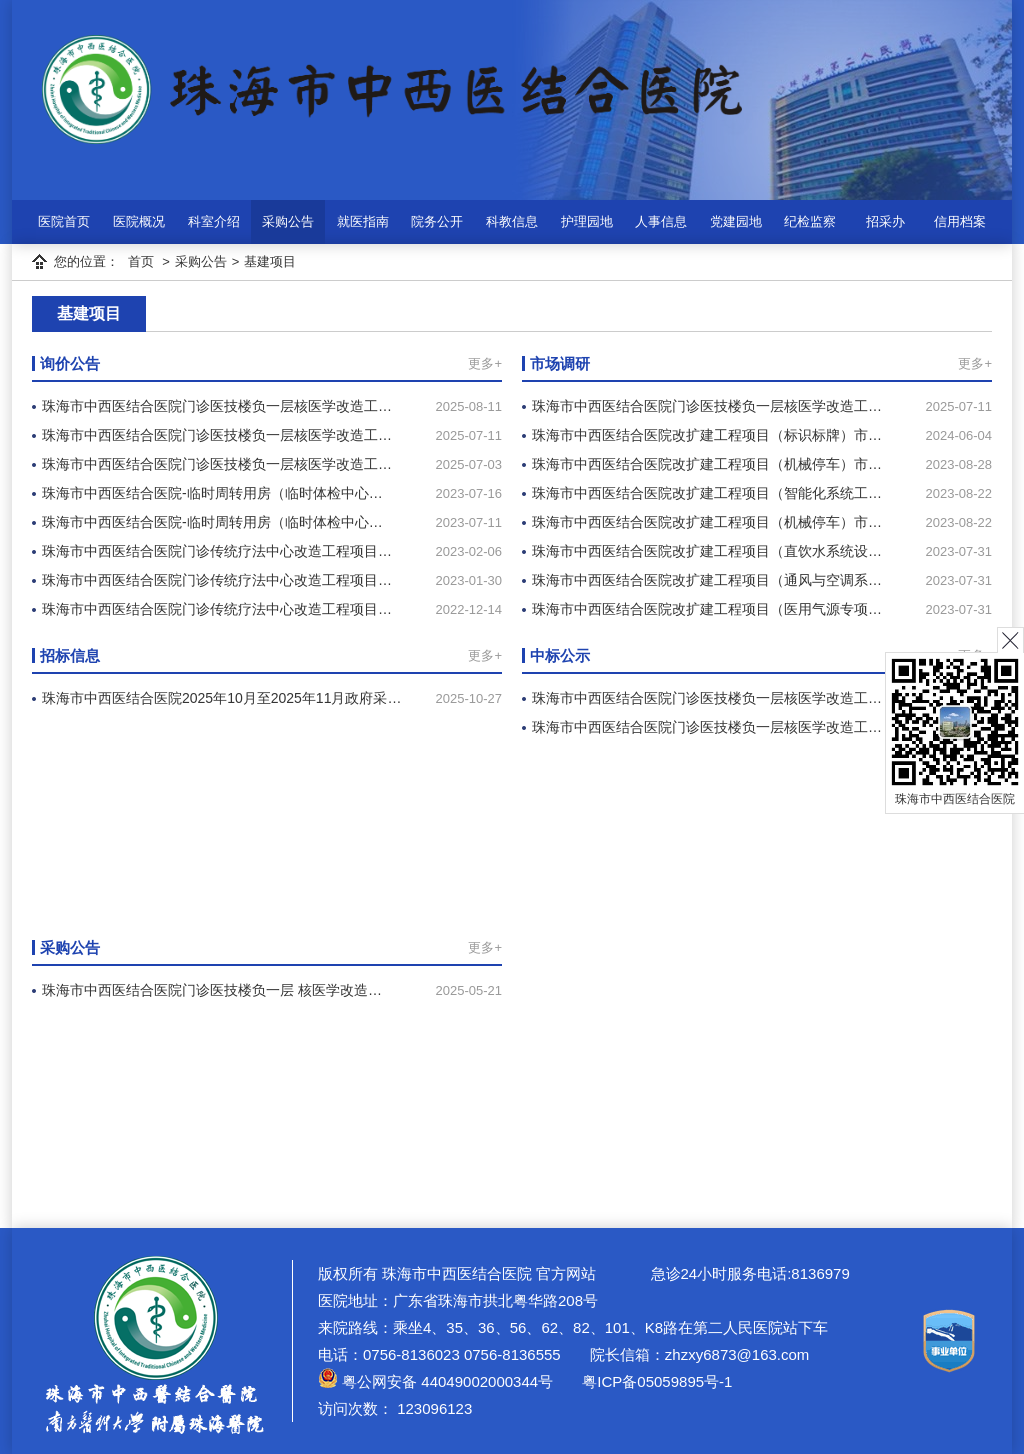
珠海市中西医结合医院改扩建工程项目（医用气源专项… (707, 609)
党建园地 (736, 221)
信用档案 (960, 221)
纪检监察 (810, 221)
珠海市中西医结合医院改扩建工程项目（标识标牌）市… (707, 435)
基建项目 (270, 261)
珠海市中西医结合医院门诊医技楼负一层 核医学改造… (212, 990)
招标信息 (70, 655)
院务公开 (437, 221)
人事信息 (661, 221)
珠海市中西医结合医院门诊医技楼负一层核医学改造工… (217, 406)
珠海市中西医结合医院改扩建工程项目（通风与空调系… (707, 580)
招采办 (885, 221)
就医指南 (363, 221)
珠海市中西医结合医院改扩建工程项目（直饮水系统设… (707, 551)
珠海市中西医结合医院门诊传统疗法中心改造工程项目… (217, 551)
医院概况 (139, 221)
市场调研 (560, 363)
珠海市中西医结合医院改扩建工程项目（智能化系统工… (707, 493)
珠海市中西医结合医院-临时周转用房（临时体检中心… (212, 493)
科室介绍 (214, 221)
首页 (141, 261)
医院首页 (64, 221)
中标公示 (560, 655)
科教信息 (512, 221)
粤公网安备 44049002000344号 (435, 1381)
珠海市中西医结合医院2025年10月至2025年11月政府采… (221, 698)
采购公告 (288, 221)
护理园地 (587, 221)
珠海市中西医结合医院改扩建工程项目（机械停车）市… (707, 464)
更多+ (485, 363)
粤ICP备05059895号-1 (655, 1381)
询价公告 (70, 363)
